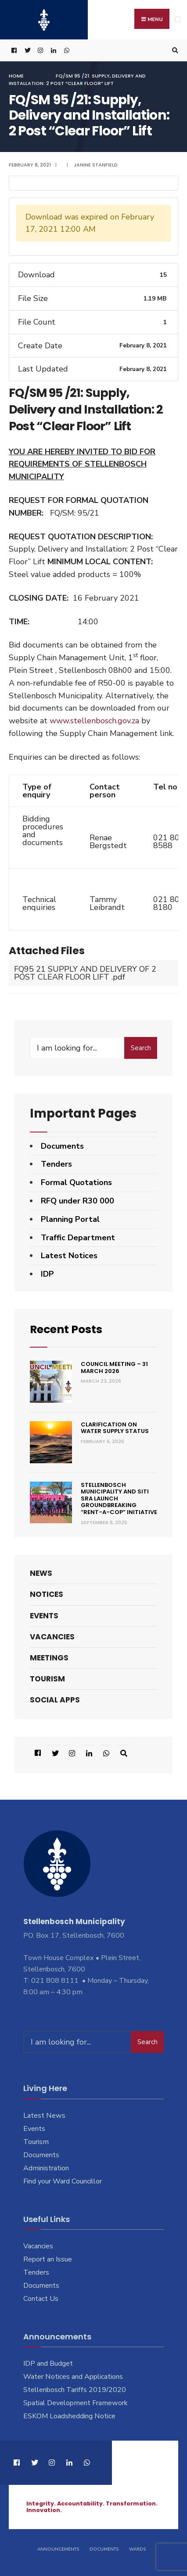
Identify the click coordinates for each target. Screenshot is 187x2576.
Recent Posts (70, 1329)
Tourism (47, 1679)
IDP (47, 1274)
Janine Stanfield (96, 164)
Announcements (58, 2549)
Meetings (49, 1657)
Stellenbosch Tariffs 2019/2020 (74, 2390)
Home (16, 75)
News (41, 1573)
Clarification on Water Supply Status (115, 1428)
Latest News (44, 2115)
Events (44, 1615)
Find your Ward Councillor (62, 2181)
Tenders (56, 1164)
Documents (62, 1146)
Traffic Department (78, 1237)
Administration (46, 2168)
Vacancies (52, 1636)
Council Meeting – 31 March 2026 (114, 1367)
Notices (46, 1594)
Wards (137, 2549)
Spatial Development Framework (75, 2403)
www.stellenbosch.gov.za (94, 720)
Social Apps (55, 1700)
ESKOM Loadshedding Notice (69, 2416)
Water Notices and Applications (73, 2376)
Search (141, 1048)
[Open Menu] (177, 19)
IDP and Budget (48, 2363)
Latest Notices (69, 1255)
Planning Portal (70, 1219)
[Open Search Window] (173, 50)
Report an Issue (47, 2259)
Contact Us (40, 2299)
